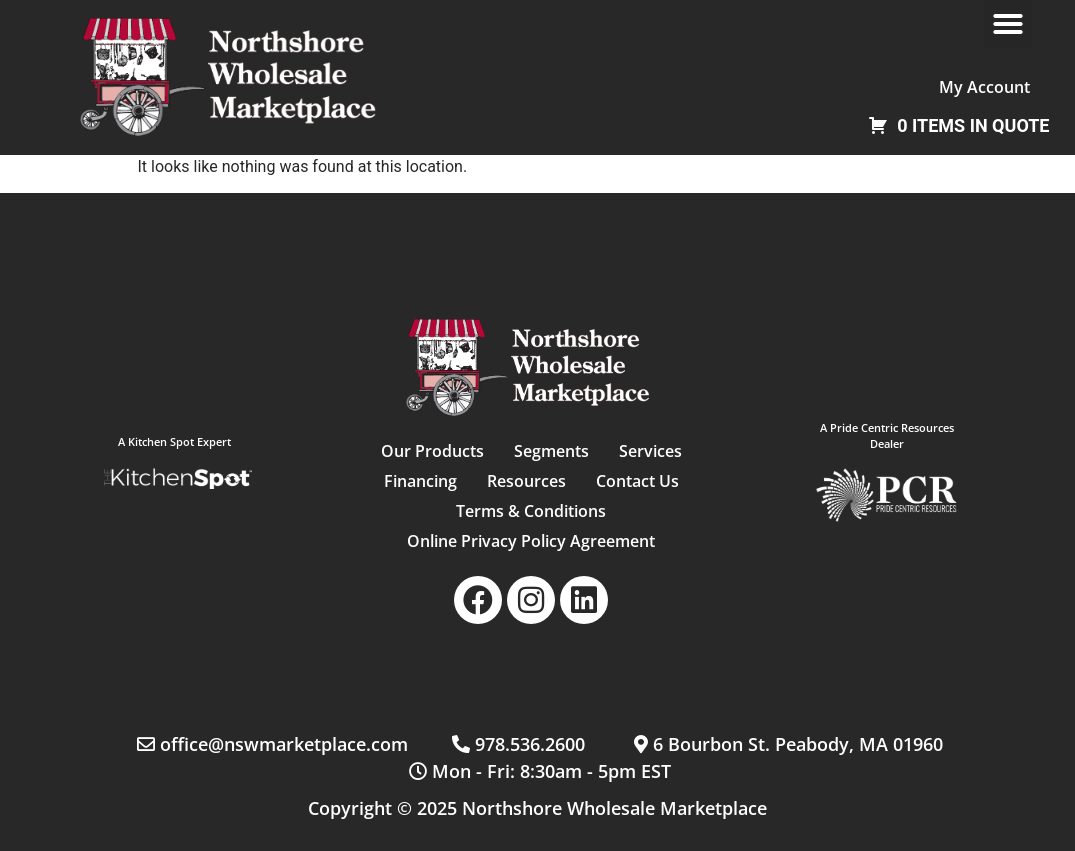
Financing (420, 481)
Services (650, 451)
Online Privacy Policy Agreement (531, 541)
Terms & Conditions (531, 511)
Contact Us (637, 481)
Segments (551, 451)
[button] (1008, 24)
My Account (984, 87)
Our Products (432, 451)
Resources (526, 481)
